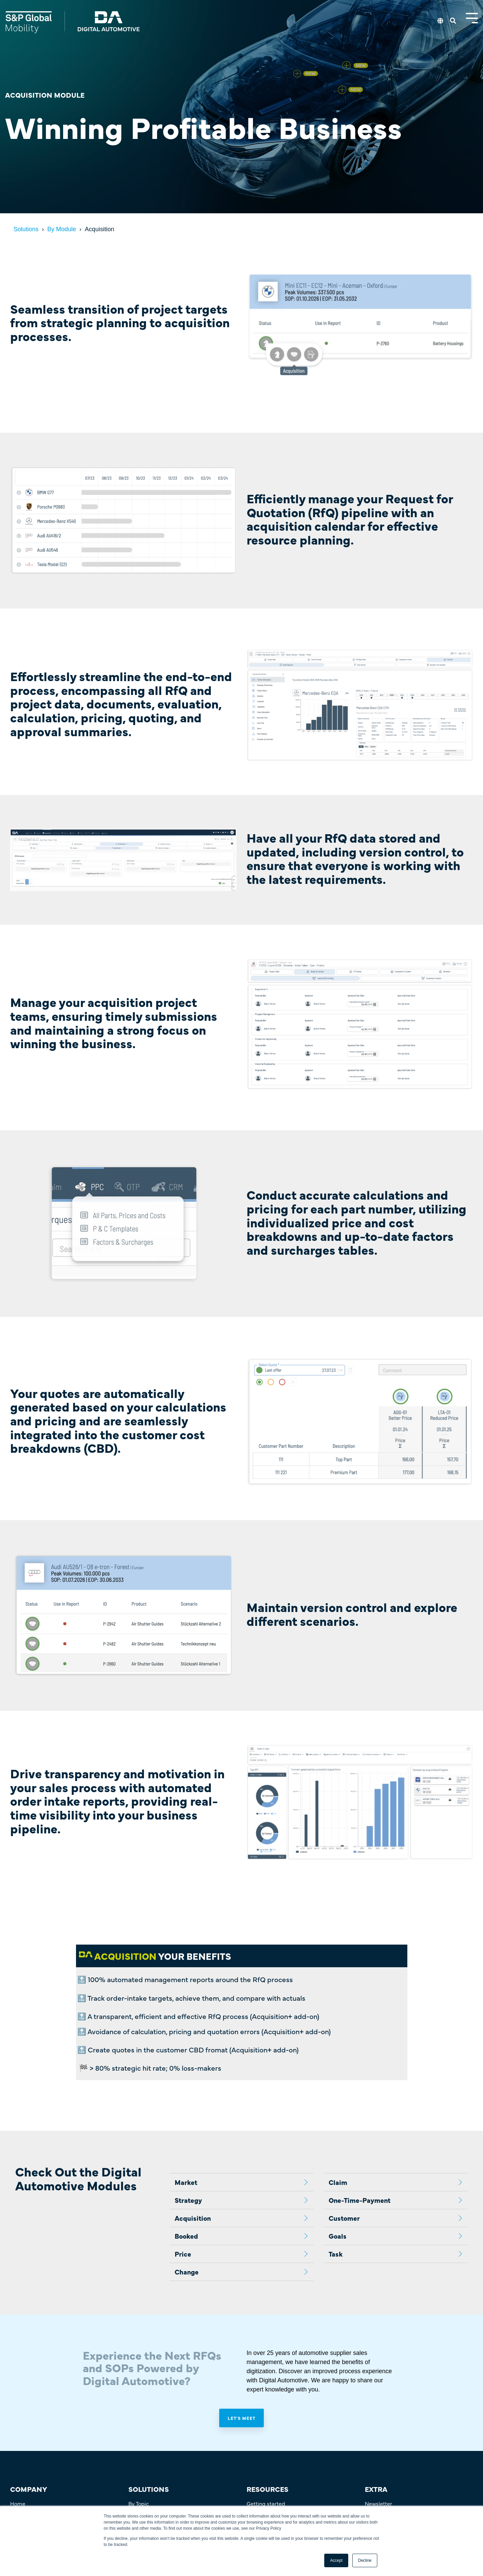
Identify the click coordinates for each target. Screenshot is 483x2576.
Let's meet (241, 2418)
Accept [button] (336, 2560)
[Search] (453, 21)
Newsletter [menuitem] (378, 2503)
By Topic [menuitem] (138, 2503)
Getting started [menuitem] (266, 2503)
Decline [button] (365, 2560)
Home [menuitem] (17, 2503)
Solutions (26, 229)
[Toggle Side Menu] (472, 17)
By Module (61, 229)
